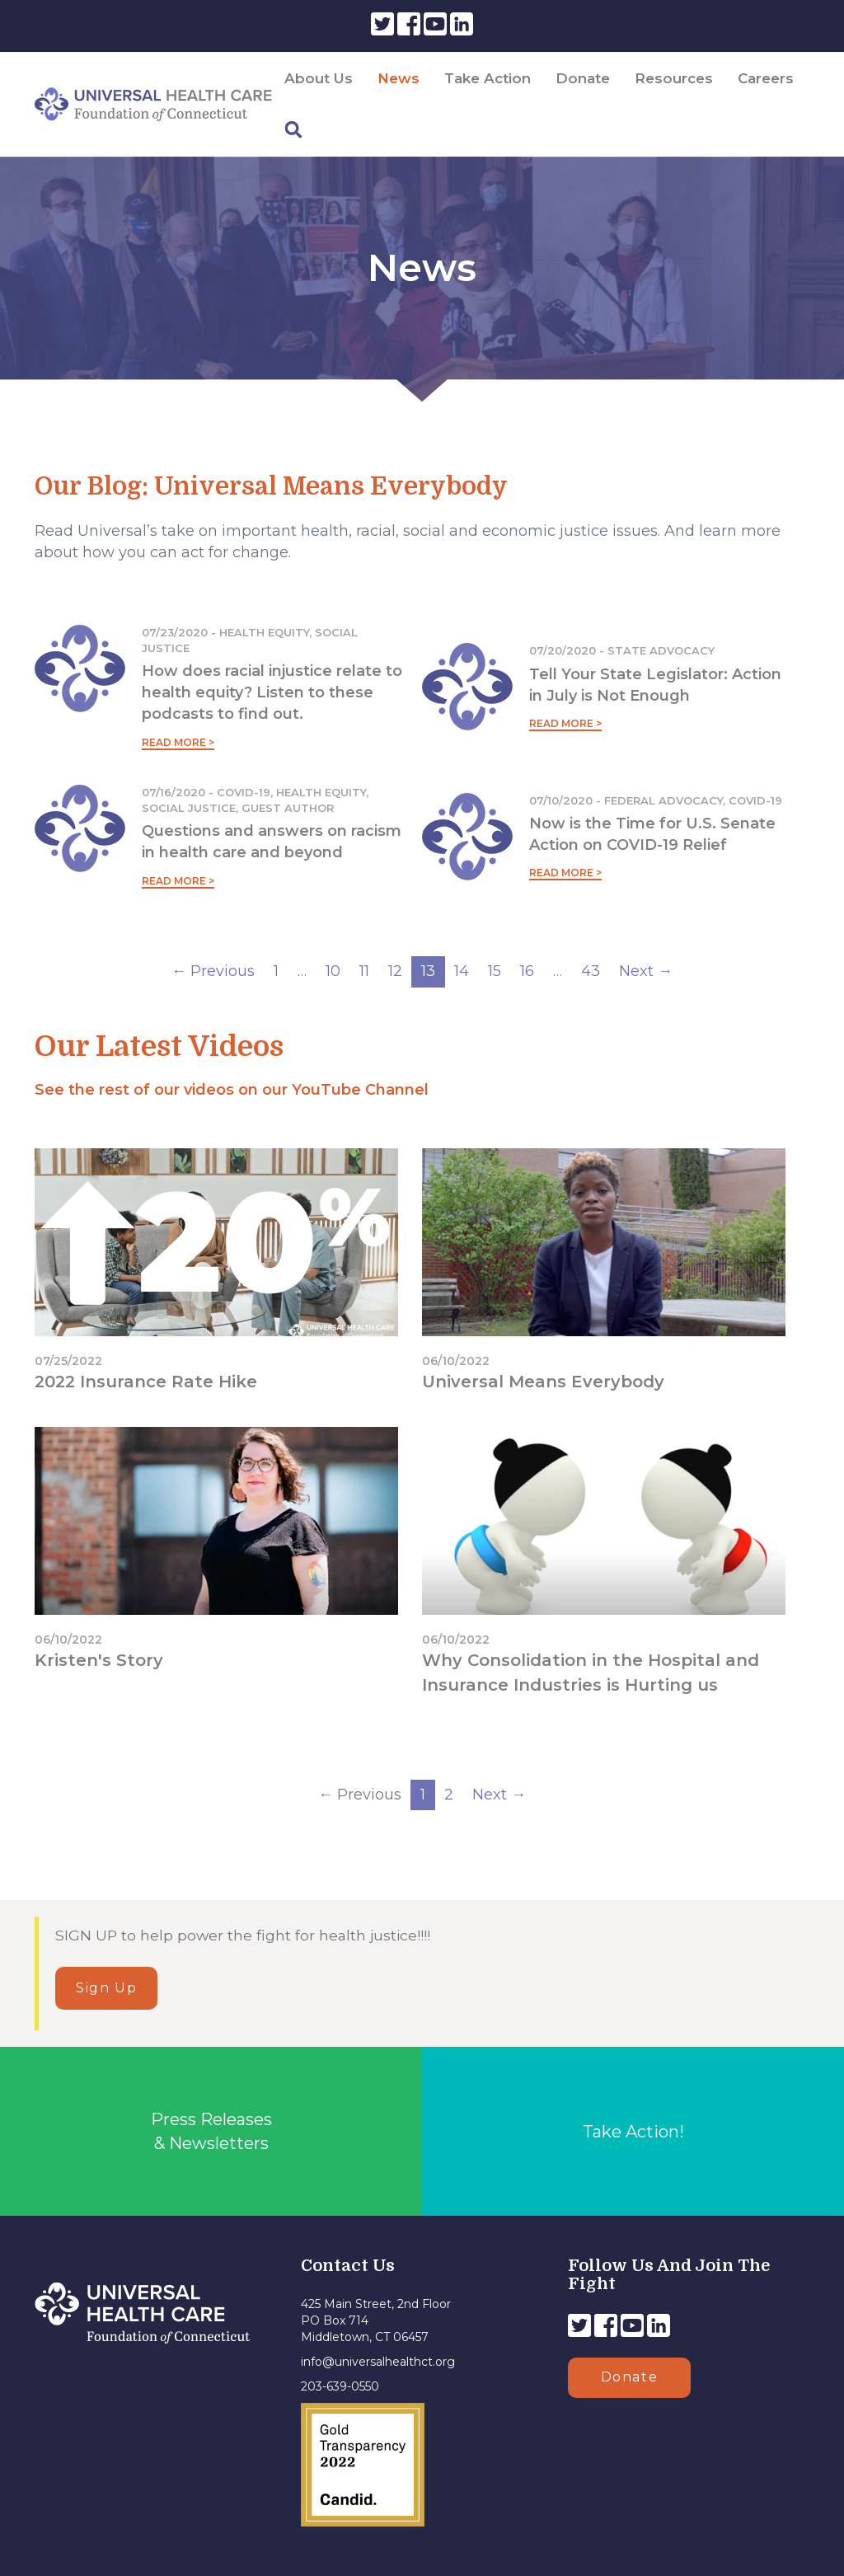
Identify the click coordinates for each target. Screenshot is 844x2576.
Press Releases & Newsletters (211, 2131)
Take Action (487, 78)
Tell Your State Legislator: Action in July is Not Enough (655, 685)
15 (494, 971)
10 (333, 971)
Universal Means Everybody (543, 1381)
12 (395, 971)
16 (527, 971)
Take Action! (633, 2132)
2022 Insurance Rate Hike (146, 1381)
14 (461, 971)
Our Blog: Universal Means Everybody (271, 486)
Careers (766, 78)
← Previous (213, 971)
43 (590, 971)
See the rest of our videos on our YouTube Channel (232, 1090)
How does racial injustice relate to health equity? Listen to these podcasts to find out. (272, 692)
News (398, 78)
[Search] (293, 129)
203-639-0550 (340, 2386)
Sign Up (106, 1988)
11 (364, 971)
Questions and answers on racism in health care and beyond (271, 841)
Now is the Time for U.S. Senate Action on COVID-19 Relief (652, 834)
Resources (674, 78)
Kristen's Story (99, 1660)
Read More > (178, 742)
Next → (646, 971)
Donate (583, 78)
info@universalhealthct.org (378, 2361)
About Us (318, 78)
